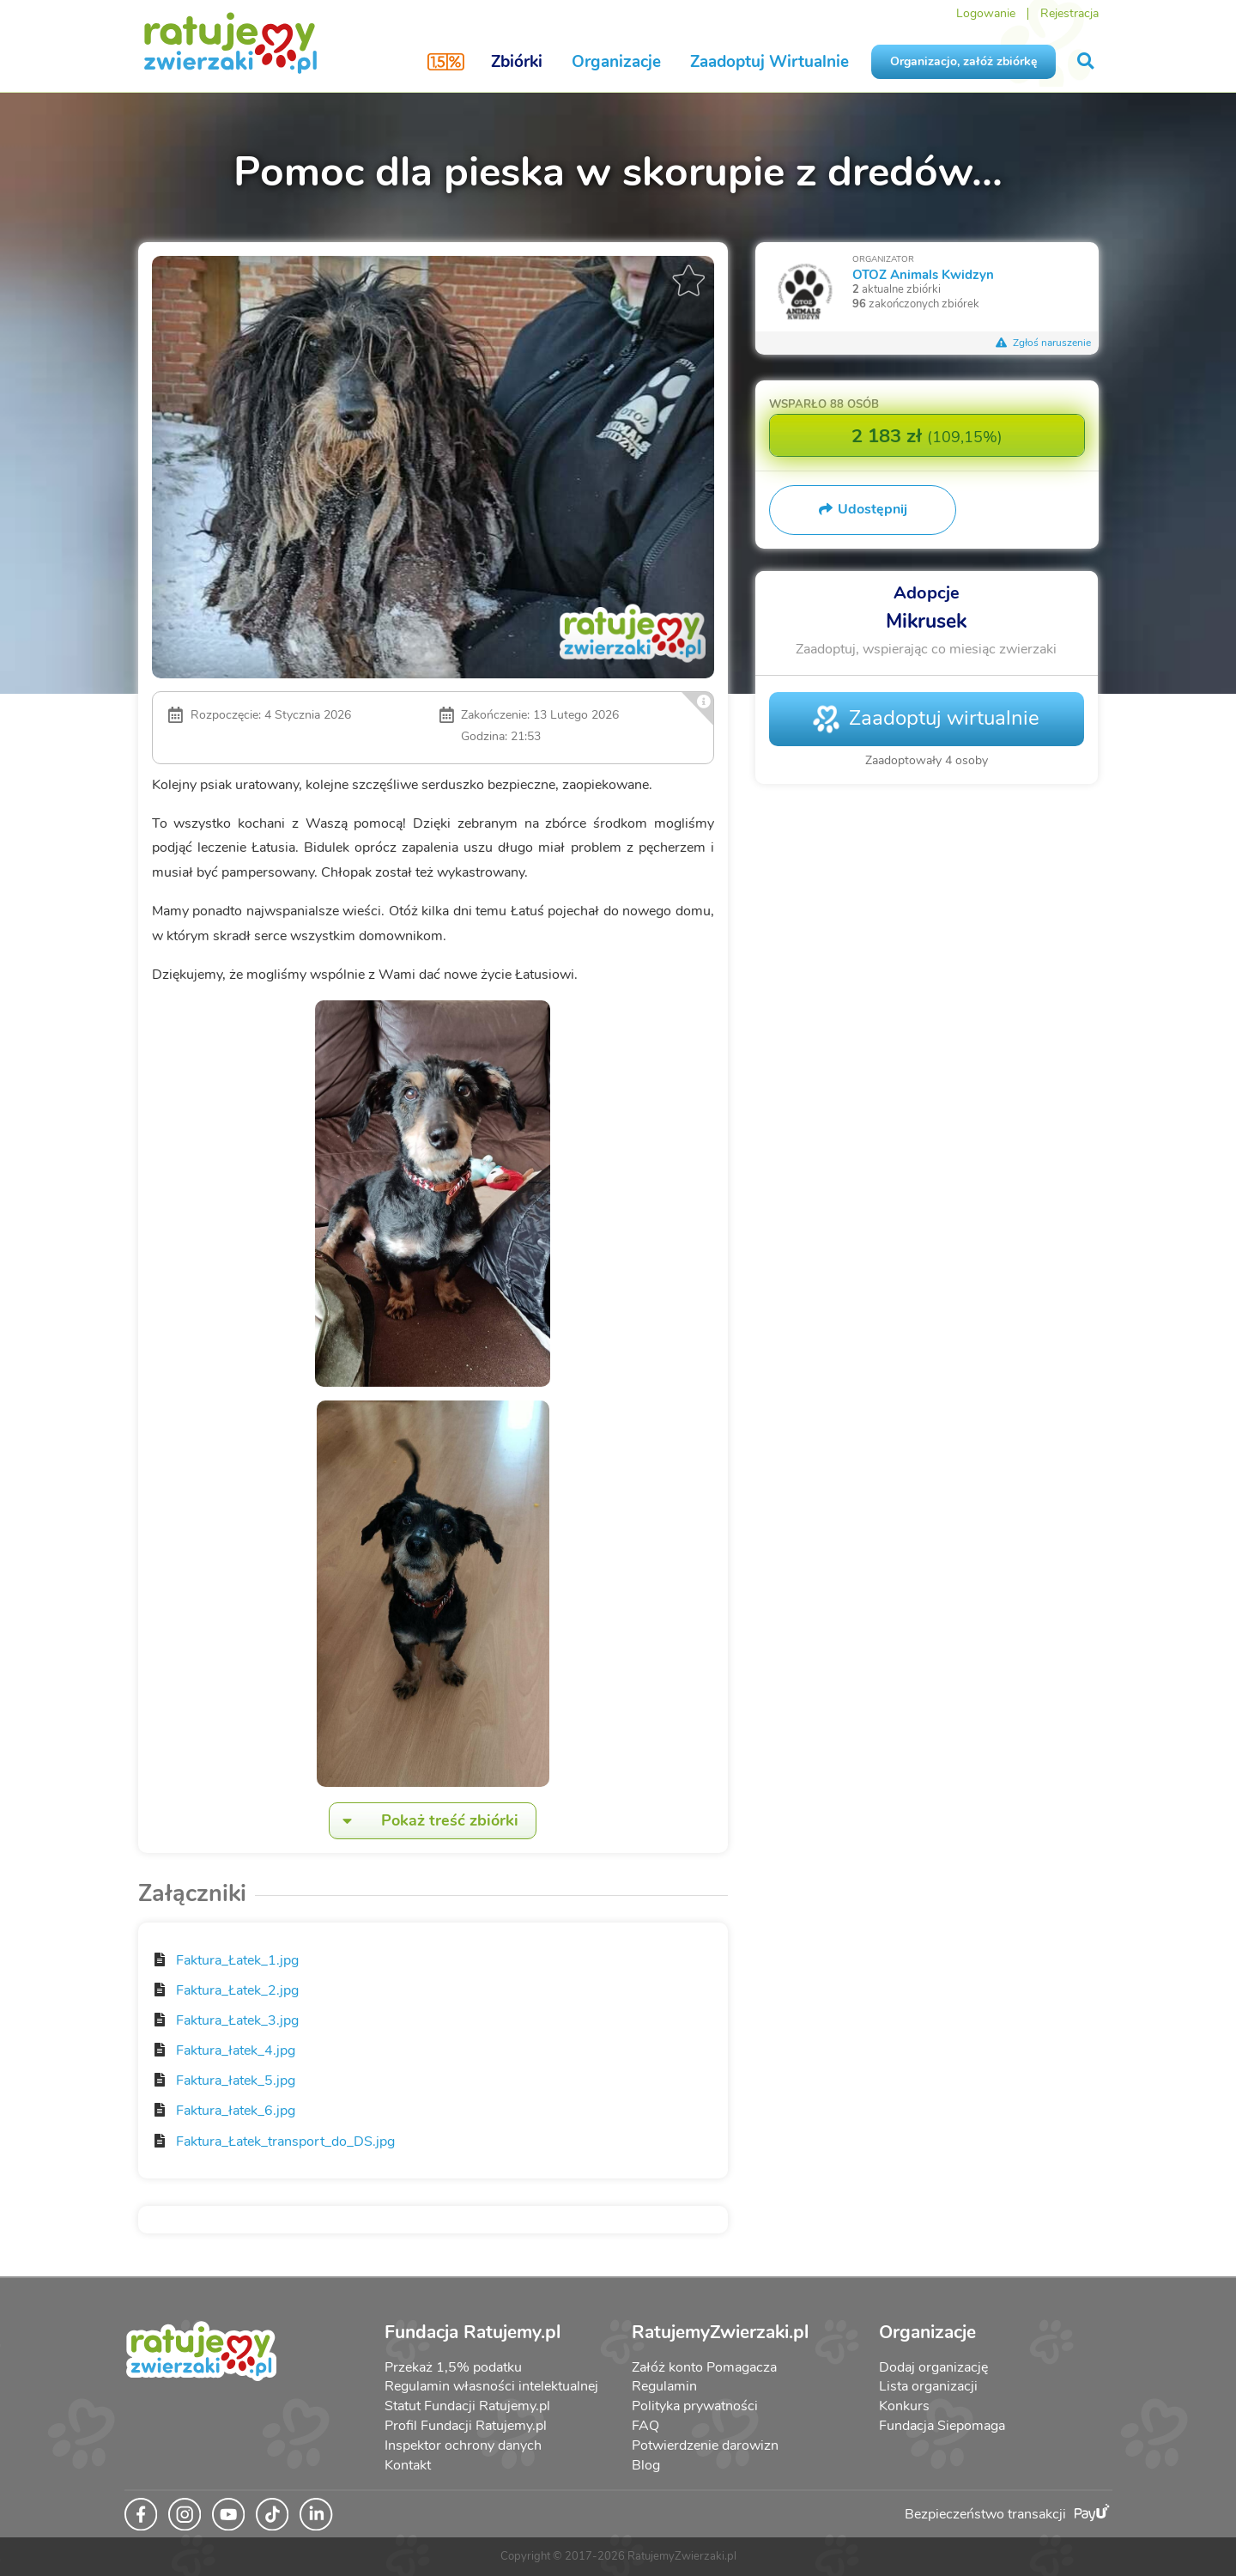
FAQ (645, 2425)
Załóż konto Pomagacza (704, 2367)
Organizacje (616, 62)
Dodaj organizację (933, 2367)
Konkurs (904, 2406)
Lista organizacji (928, 2386)
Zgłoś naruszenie (1044, 342)
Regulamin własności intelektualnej (491, 2386)
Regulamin (664, 2386)
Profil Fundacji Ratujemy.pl (466, 2425)
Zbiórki (516, 62)
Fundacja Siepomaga (942, 2425)
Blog (646, 2465)
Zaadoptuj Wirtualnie (769, 62)
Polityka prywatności (695, 2406)
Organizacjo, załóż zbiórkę (963, 61)
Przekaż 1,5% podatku (453, 2367)
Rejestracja (1069, 13)
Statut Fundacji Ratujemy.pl (467, 2406)
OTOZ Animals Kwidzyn (923, 274)
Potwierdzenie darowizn (705, 2445)
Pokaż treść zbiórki (424, 1820)
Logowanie (985, 13)
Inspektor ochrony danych (463, 2445)
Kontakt (408, 2465)
